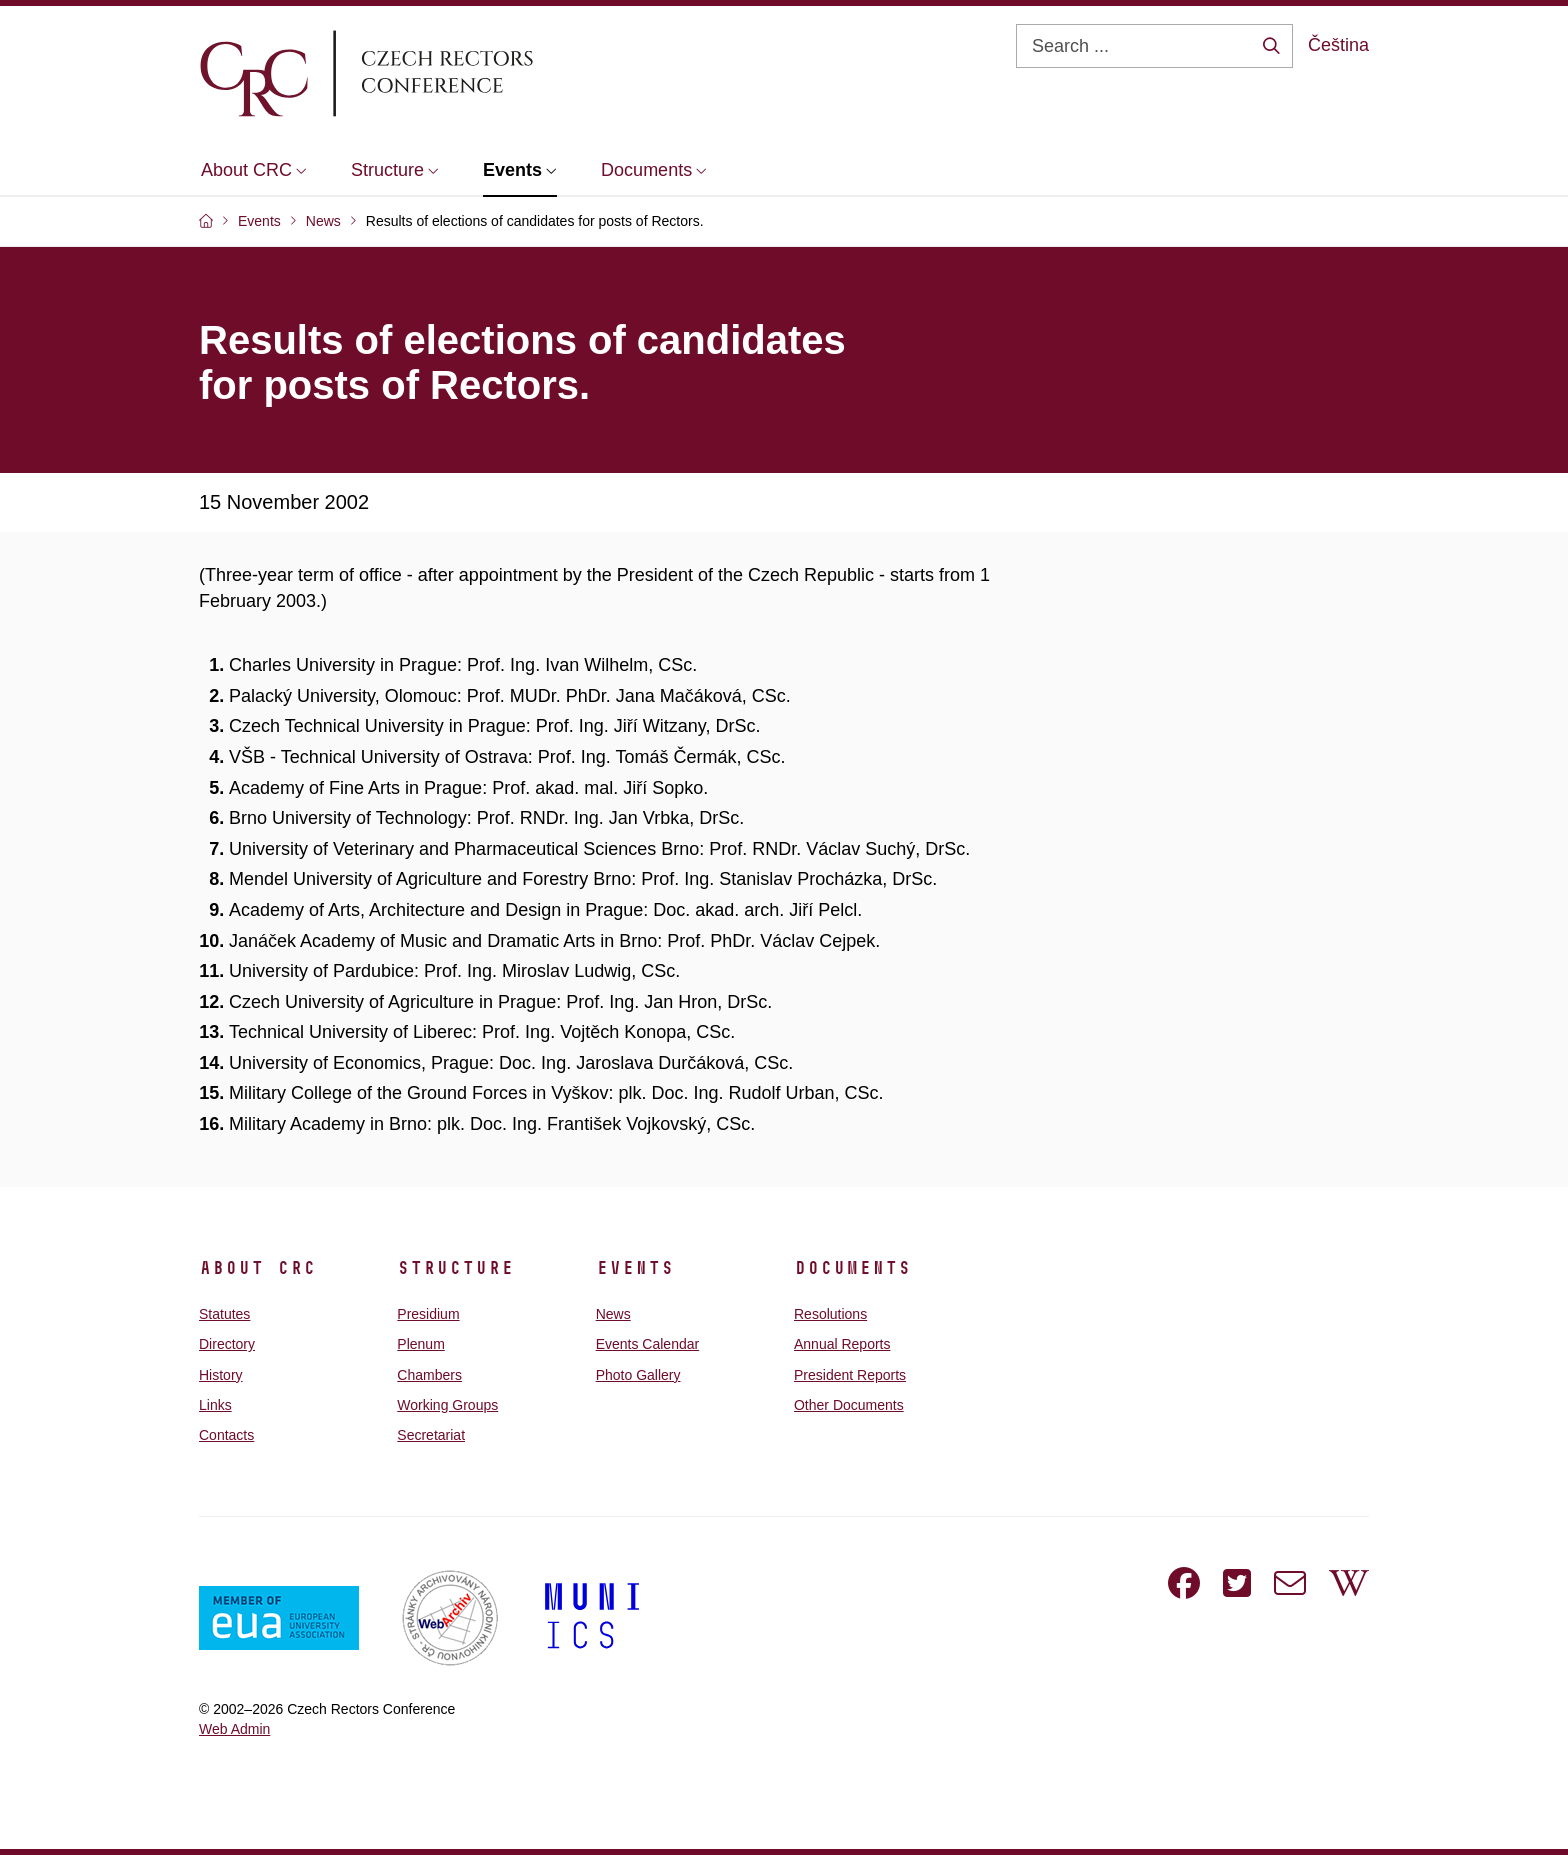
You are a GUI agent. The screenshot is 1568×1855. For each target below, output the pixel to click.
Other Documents (849, 1405)
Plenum (420, 1344)
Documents (852, 1268)
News (613, 1314)
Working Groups (447, 1405)
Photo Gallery (638, 1375)
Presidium (428, 1314)
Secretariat (431, 1435)
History (221, 1375)
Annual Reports (842, 1344)
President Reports (850, 1375)
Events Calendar (648, 1344)
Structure (455, 1268)
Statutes (224, 1314)
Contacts (226, 1435)
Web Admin (234, 1729)
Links (215, 1405)
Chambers (429, 1375)
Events (635, 1268)
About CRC (257, 1268)
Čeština (1338, 45)
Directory (227, 1344)
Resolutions (830, 1314)
